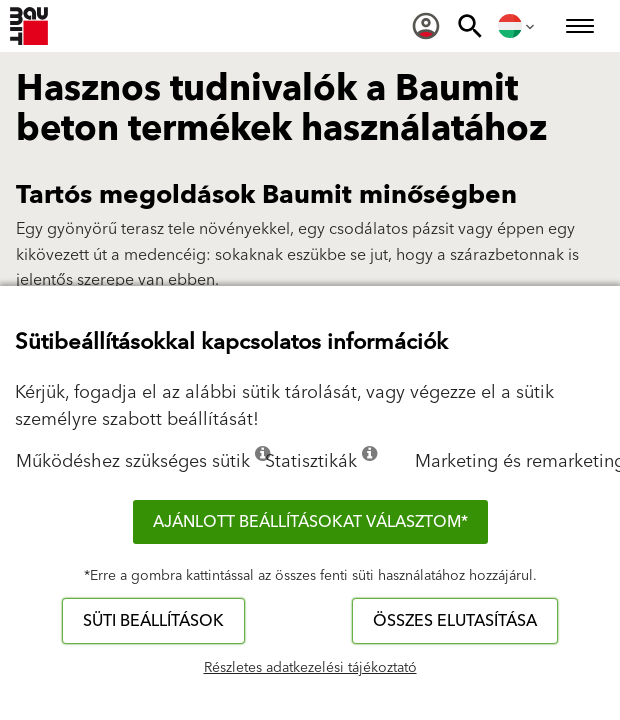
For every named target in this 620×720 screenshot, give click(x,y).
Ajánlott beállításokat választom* (310, 522)
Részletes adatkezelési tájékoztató (310, 668)
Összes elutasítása (455, 621)
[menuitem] (426, 26)
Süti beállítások (153, 621)
